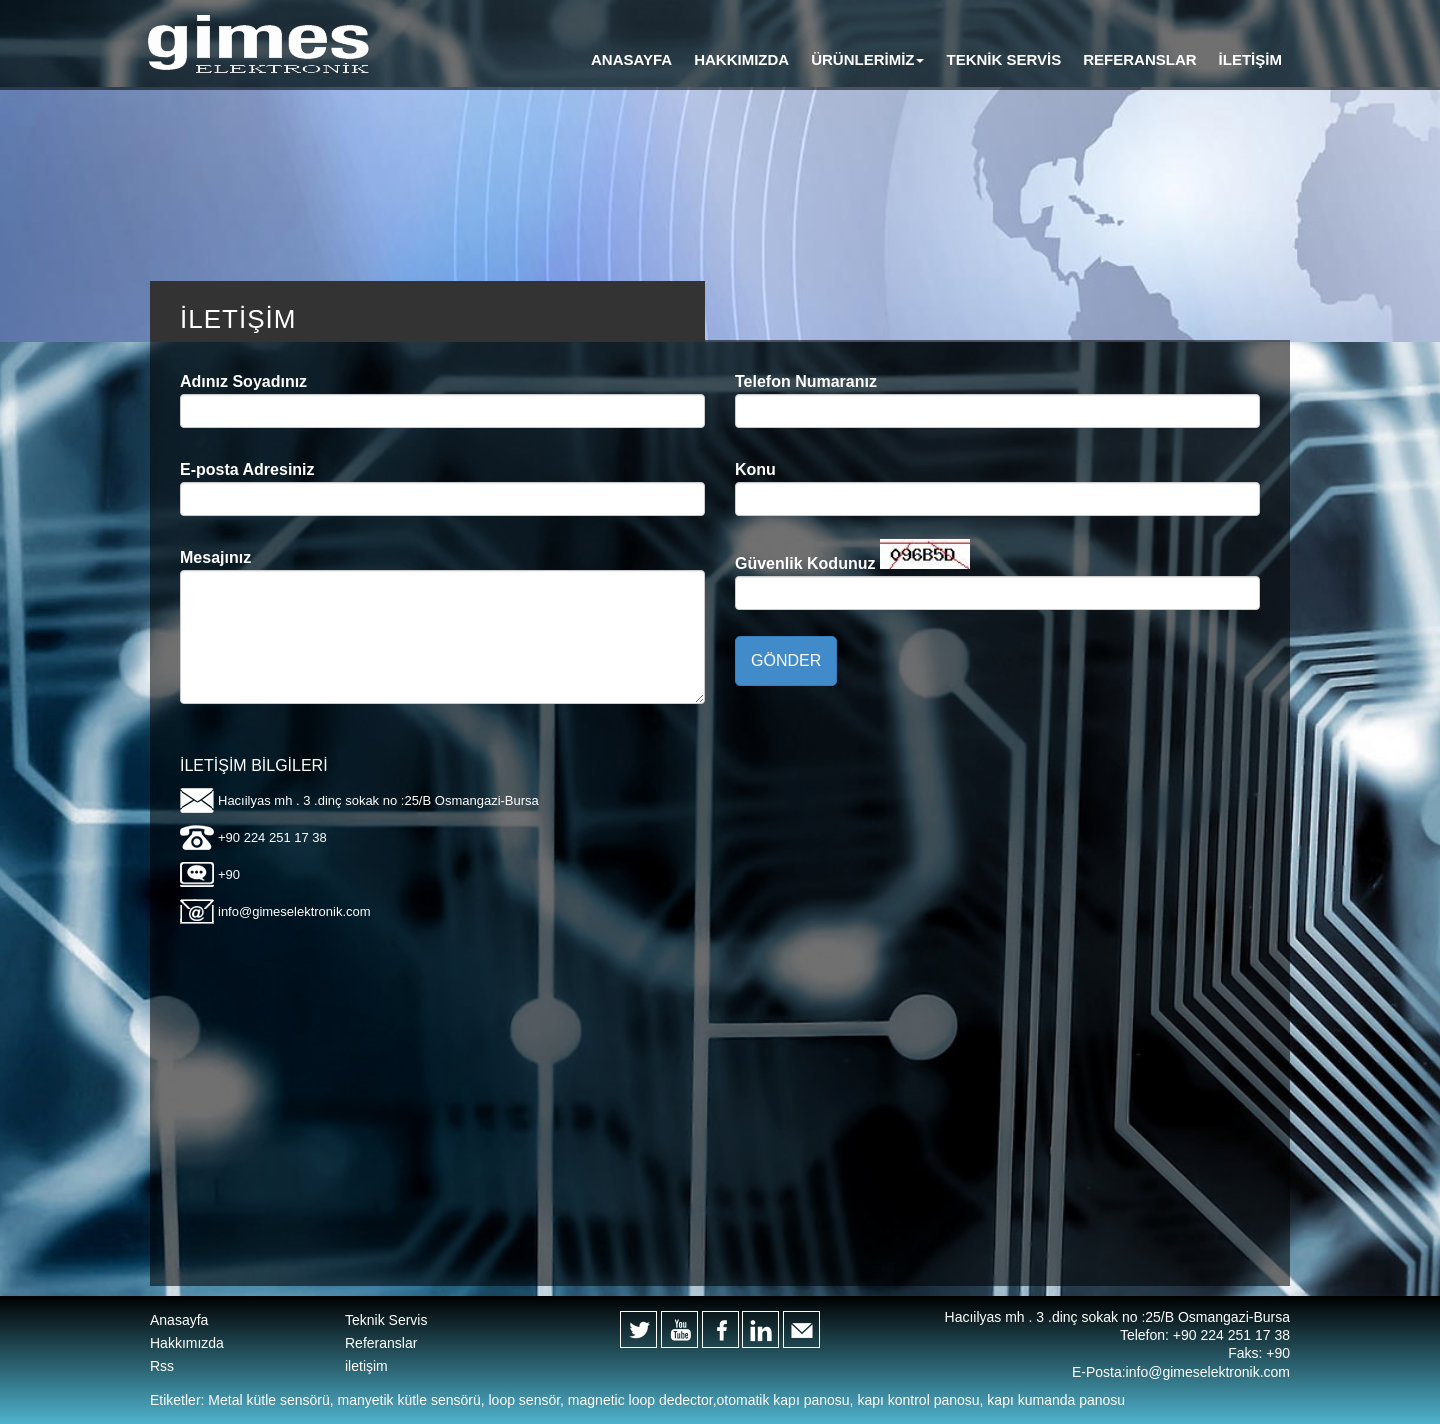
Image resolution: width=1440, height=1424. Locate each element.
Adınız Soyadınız (243, 381)
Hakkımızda (187, 1343)
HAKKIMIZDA (741, 59)
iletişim (366, 1366)
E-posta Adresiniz (247, 469)
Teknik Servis (386, 1320)
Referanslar (381, 1343)
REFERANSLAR (1139, 59)
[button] (867, 60)
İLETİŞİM (1250, 59)
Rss (162, 1366)
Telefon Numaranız (806, 381)
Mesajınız (215, 557)
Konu (755, 469)
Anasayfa (179, 1320)
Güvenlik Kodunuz (805, 563)
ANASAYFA (631, 59)
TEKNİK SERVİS (1003, 59)
